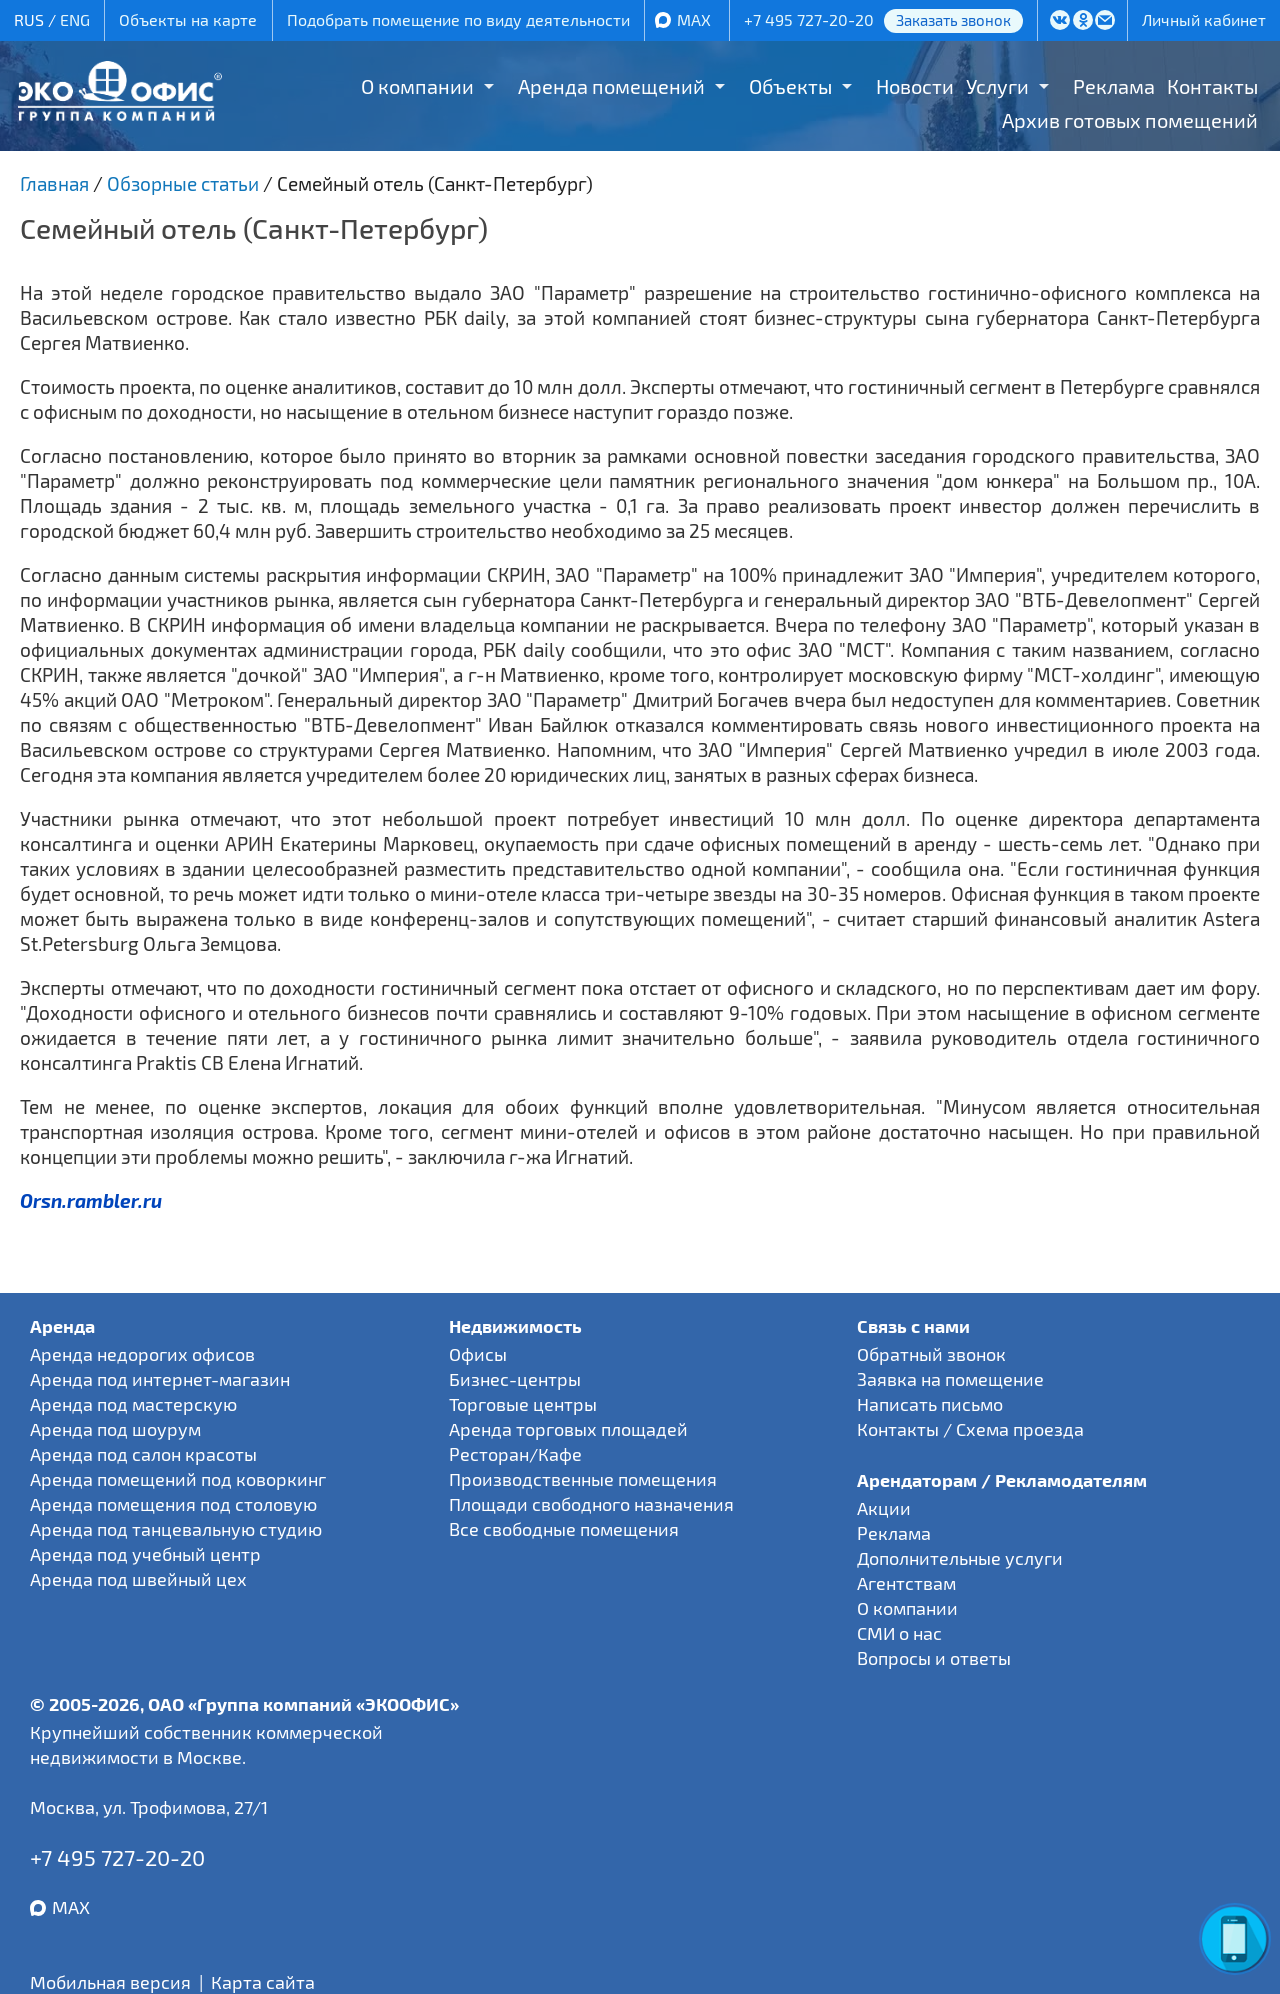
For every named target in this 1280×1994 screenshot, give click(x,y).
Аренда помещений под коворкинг (178, 1479)
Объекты (790, 86)
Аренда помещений (611, 86)
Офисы (478, 1354)
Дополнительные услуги (960, 1558)
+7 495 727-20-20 (809, 19)
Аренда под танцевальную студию (176, 1529)
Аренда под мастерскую (133, 1404)
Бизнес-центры (515, 1379)
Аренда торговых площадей (568, 1429)
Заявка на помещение (950, 1379)
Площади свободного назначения (591, 1504)
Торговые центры (523, 1404)
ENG (75, 19)
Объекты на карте (188, 19)
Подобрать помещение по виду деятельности (458, 19)
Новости (915, 86)
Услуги (997, 86)
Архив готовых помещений (1130, 120)
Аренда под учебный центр (145, 1554)
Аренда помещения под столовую (173, 1504)
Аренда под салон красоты (143, 1454)
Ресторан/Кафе (515, 1454)
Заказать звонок (953, 20)
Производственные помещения (583, 1479)
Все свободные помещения (564, 1529)
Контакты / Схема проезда (970, 1429)
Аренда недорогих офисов (142, 1354)
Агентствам (906, 1583)
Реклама (1114, 86)
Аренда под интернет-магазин (160, 1379)
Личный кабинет (1204, 19)
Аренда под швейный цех (138, 1579)
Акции (884, 1508)
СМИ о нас (899, 1633)
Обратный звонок (931, 1354)
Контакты (1212, 86)
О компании (417, 86)
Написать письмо (930, 1404)
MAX (694, 19)
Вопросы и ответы (934, 1658)
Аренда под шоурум (115, 1429)
